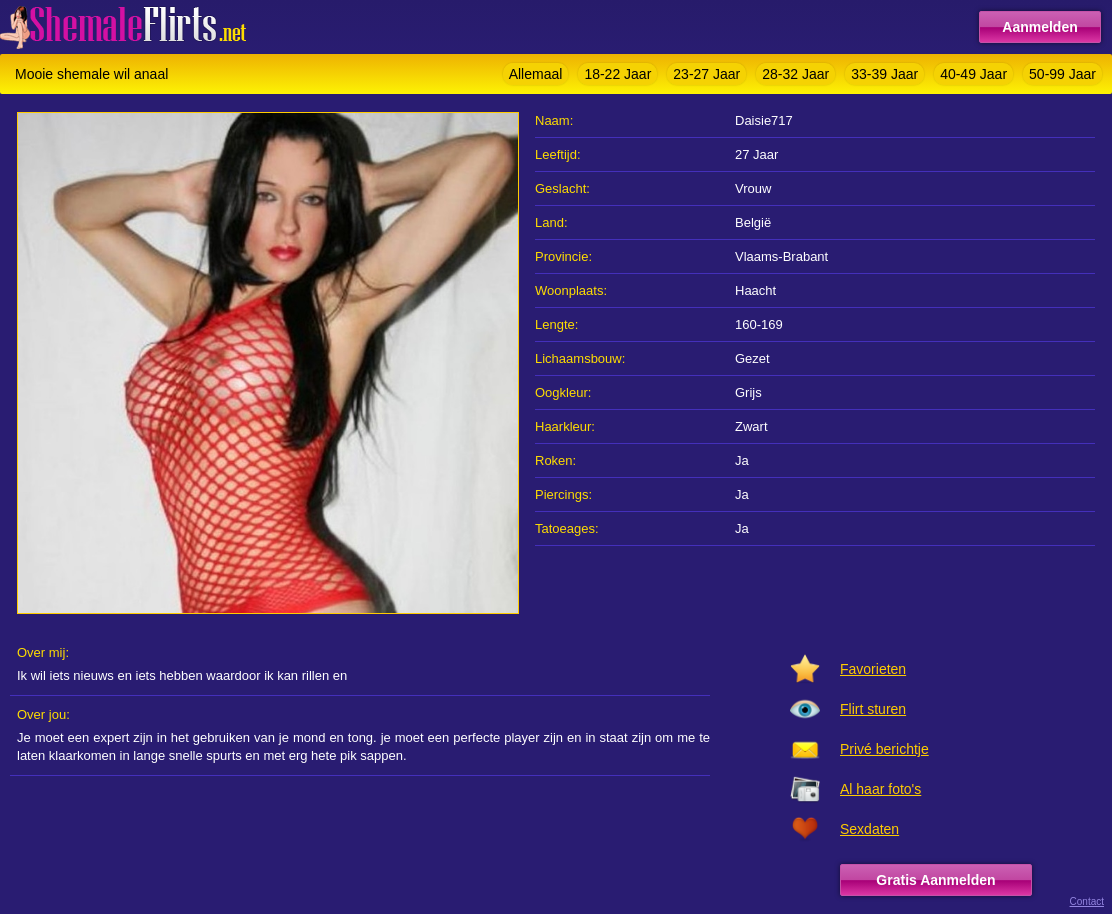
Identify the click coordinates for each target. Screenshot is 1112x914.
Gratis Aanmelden (935, 880)
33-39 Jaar (884, 74)
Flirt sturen (873, 709)
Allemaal (536, 74)
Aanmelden (1039, 27)
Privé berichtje (884, 749)
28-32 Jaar (795, 74)
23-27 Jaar (706, 74)
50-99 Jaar (1062, 74)
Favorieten (873, 669)
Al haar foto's (880, 789)
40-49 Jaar (973, 74)
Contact (1087, 901)
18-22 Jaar (617, 74)
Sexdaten (869, 829)
